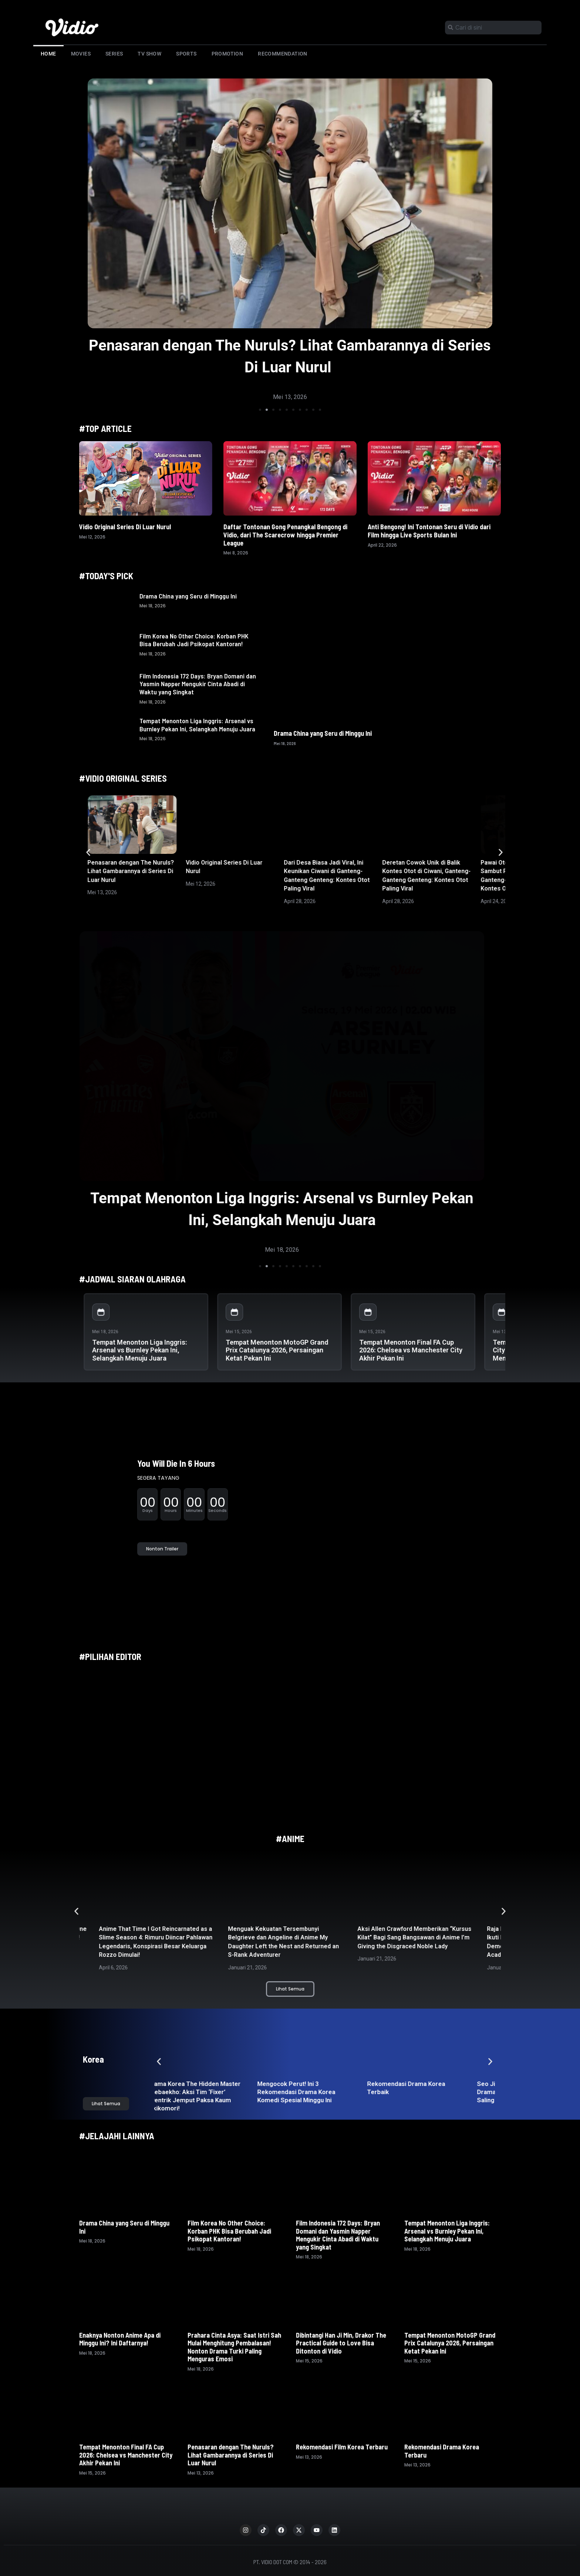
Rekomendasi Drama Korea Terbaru (441, 2451)
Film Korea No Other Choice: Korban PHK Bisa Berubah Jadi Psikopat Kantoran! (194, 640)
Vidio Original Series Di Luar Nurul (125, 527)
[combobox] (493, 27)
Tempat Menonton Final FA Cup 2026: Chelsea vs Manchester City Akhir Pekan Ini (410, 1350)
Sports (186, 54)
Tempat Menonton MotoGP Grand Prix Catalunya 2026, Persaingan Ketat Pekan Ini (277, 1350)
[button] (260, 410)
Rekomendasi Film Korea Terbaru (342, 2447)
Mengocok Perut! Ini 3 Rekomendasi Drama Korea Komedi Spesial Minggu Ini (307, 2092)
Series (114, 54)
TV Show (149, 54)
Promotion (227, 54)
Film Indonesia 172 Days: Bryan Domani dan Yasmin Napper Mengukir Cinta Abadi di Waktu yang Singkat (197, 684)
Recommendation (282, 54)
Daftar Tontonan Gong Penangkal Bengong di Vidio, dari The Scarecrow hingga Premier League (285, 535)
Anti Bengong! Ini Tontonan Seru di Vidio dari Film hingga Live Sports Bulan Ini (429, 531)
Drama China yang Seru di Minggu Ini (188, 596)
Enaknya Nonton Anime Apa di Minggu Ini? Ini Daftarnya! (120, 2339)
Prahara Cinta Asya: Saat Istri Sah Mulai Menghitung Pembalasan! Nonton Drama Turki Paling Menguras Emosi (234, 2347)
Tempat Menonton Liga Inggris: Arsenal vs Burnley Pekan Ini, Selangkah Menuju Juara (197, 725)
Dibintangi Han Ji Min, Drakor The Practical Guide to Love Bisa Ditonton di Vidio (341, 2343)
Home (48, 54)
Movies (81, 54)
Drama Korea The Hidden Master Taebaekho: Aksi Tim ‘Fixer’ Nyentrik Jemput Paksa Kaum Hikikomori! (204, 2096)
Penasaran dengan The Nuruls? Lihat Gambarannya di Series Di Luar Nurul (130, 871)
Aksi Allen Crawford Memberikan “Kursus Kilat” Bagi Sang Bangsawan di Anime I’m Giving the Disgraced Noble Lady (417, 1937)
